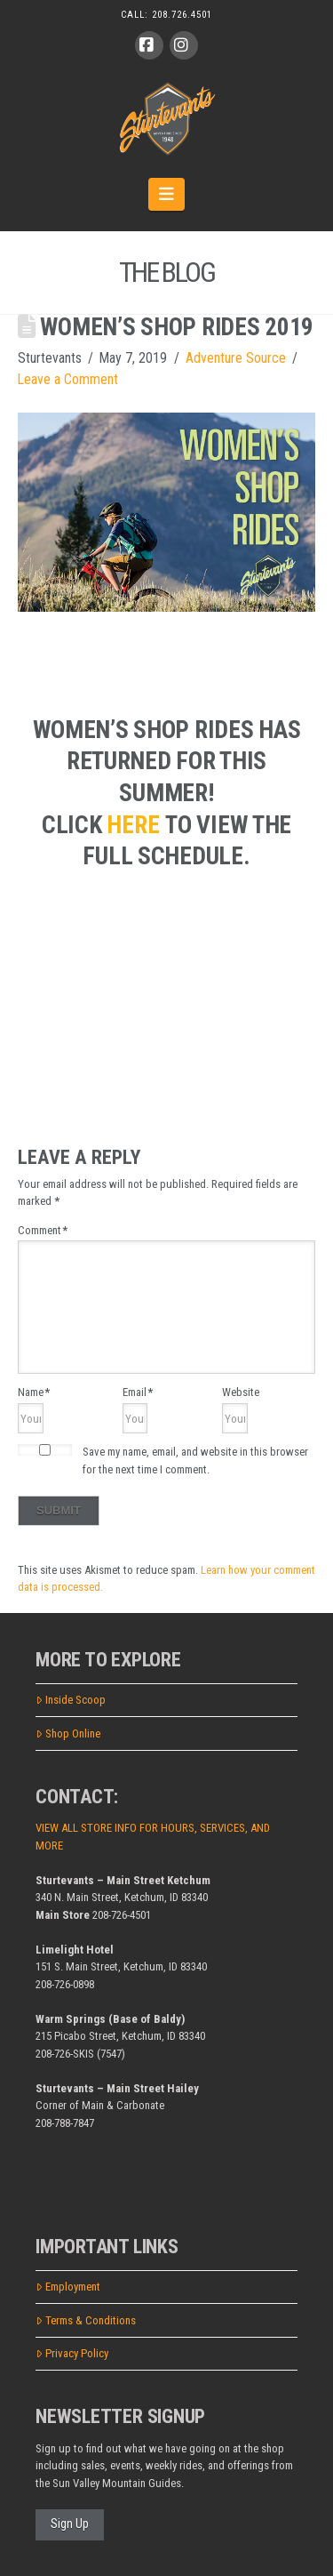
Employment (68, 2286)
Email (138, 1392)
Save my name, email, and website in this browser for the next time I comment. (195, 1460)
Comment (42, 1230)
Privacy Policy (72, 2353)
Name (34, 1392)
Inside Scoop (71, 1699)
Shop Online (68, 1733)
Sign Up (70, 2523)
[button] (166, 194)
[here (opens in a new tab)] (136, 825)
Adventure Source (236, 357)
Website (240, 1392)
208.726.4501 (182, 14)
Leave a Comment (68, 379)
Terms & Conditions (86, 2320)
